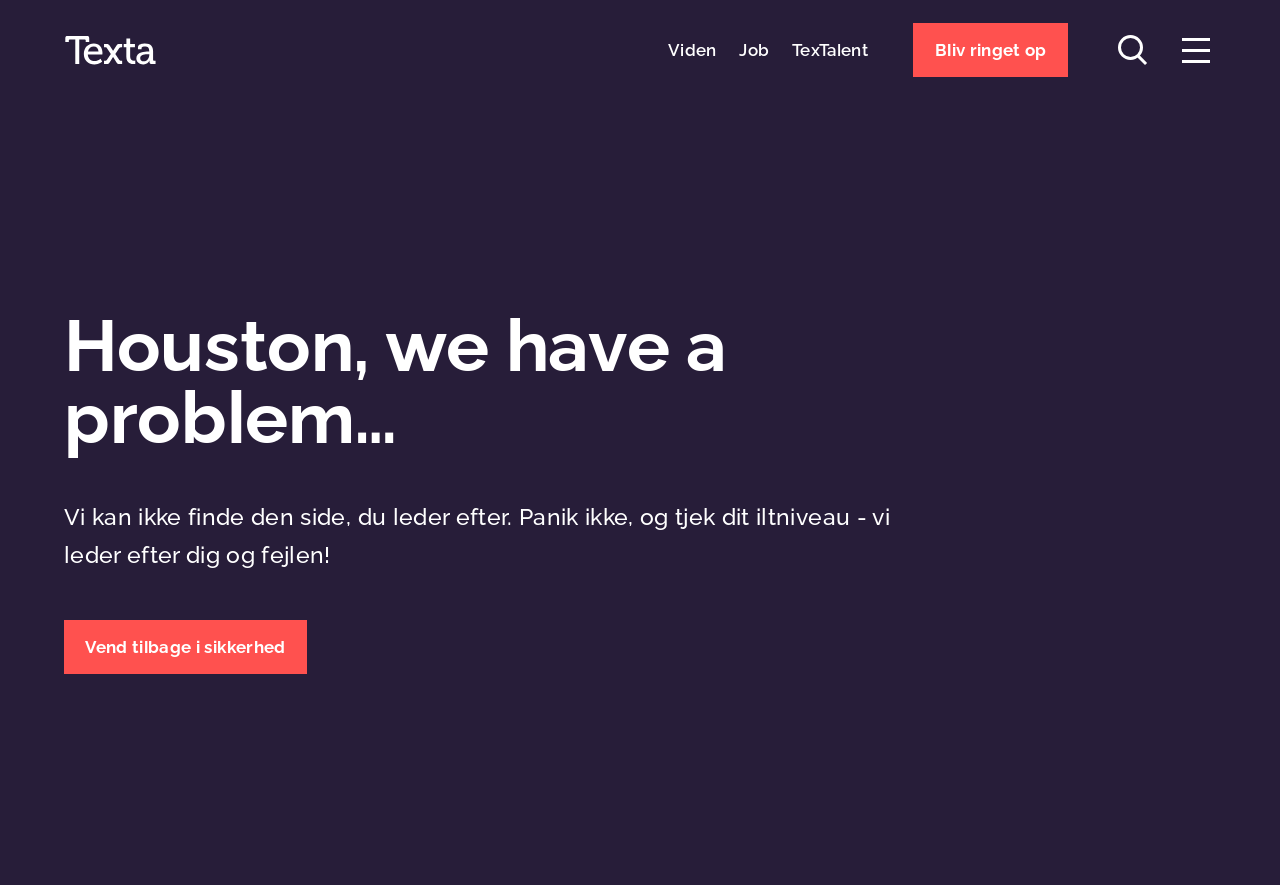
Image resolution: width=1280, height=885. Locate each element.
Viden (692, 50)
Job (754, 50)
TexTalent (830, 50)
